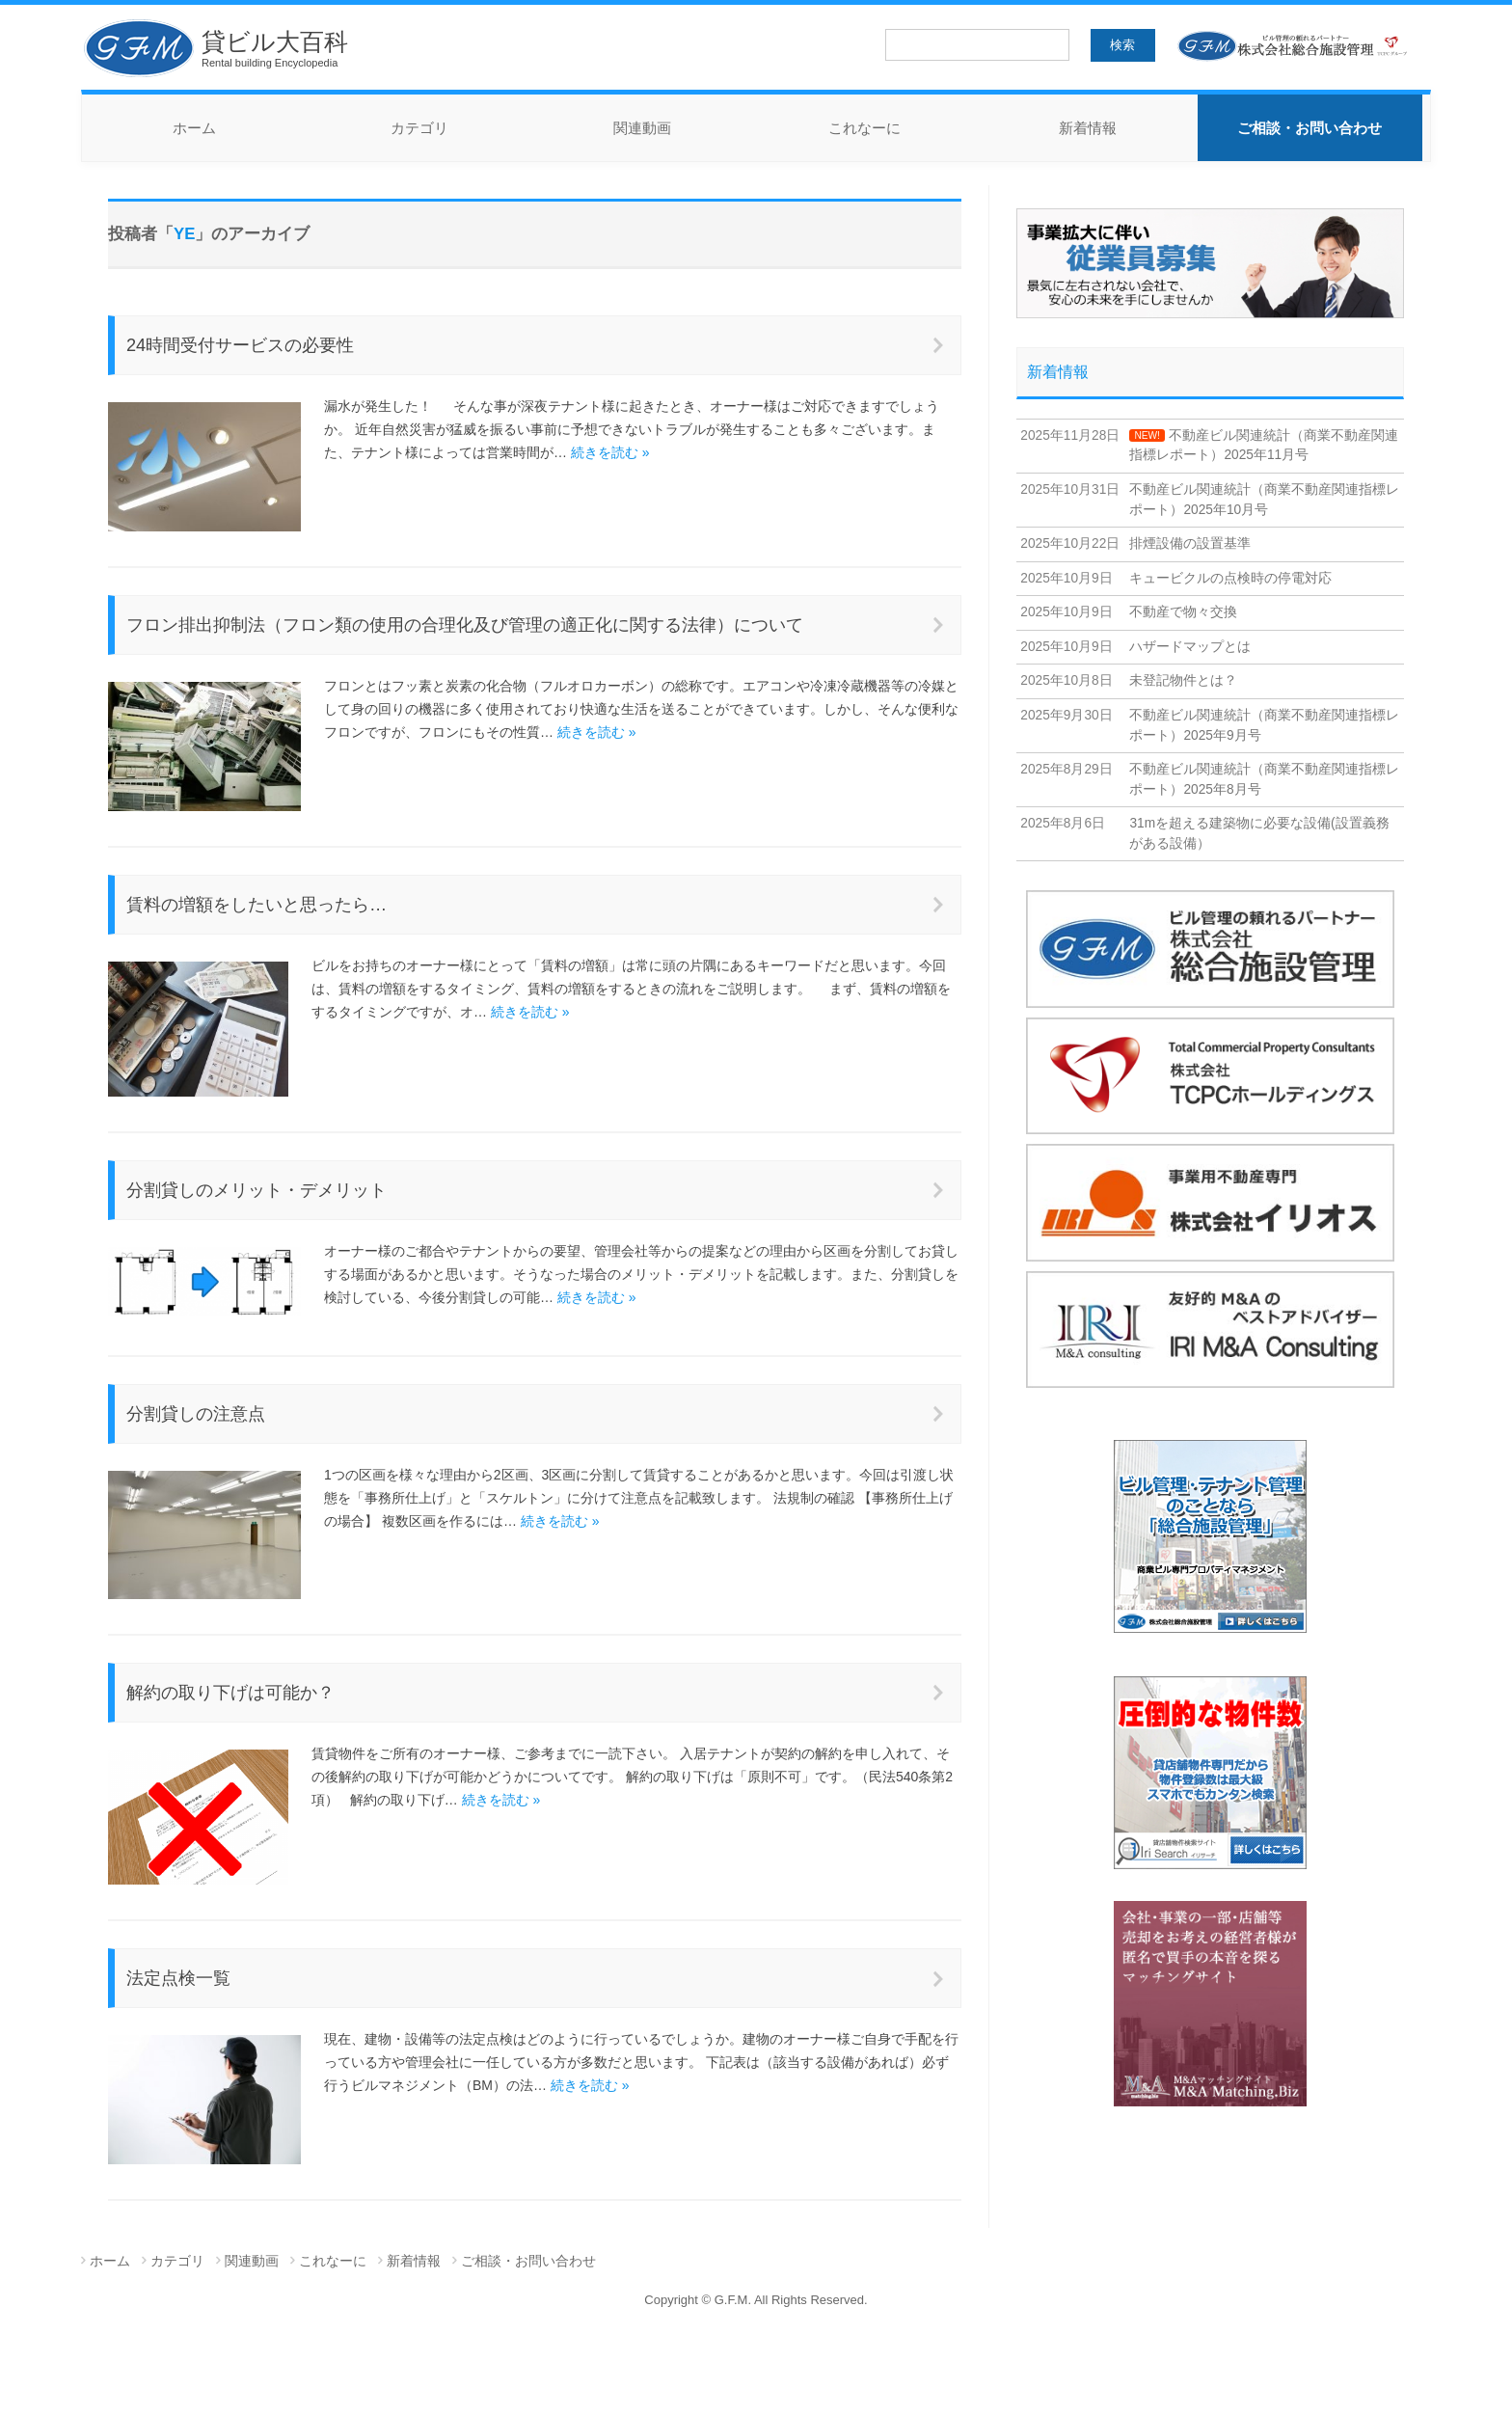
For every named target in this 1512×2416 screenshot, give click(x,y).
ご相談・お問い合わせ (1309, 128)
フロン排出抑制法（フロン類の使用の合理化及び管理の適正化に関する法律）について (464, 625)
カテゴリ (419, 128)
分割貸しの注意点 (195, 1414)
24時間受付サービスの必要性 (240, 345)
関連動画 (642, 128)
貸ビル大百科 (214, 48)
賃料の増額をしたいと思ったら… (256, 904)
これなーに (864, 128)
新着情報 (1088, 128)
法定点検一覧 (178, 1978)
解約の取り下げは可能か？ (230, 1692)
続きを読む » (610, 452)
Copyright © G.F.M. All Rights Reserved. (755, 2300)
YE (184, 234)
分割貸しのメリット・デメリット (256, 1190)
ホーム (194, 128)
